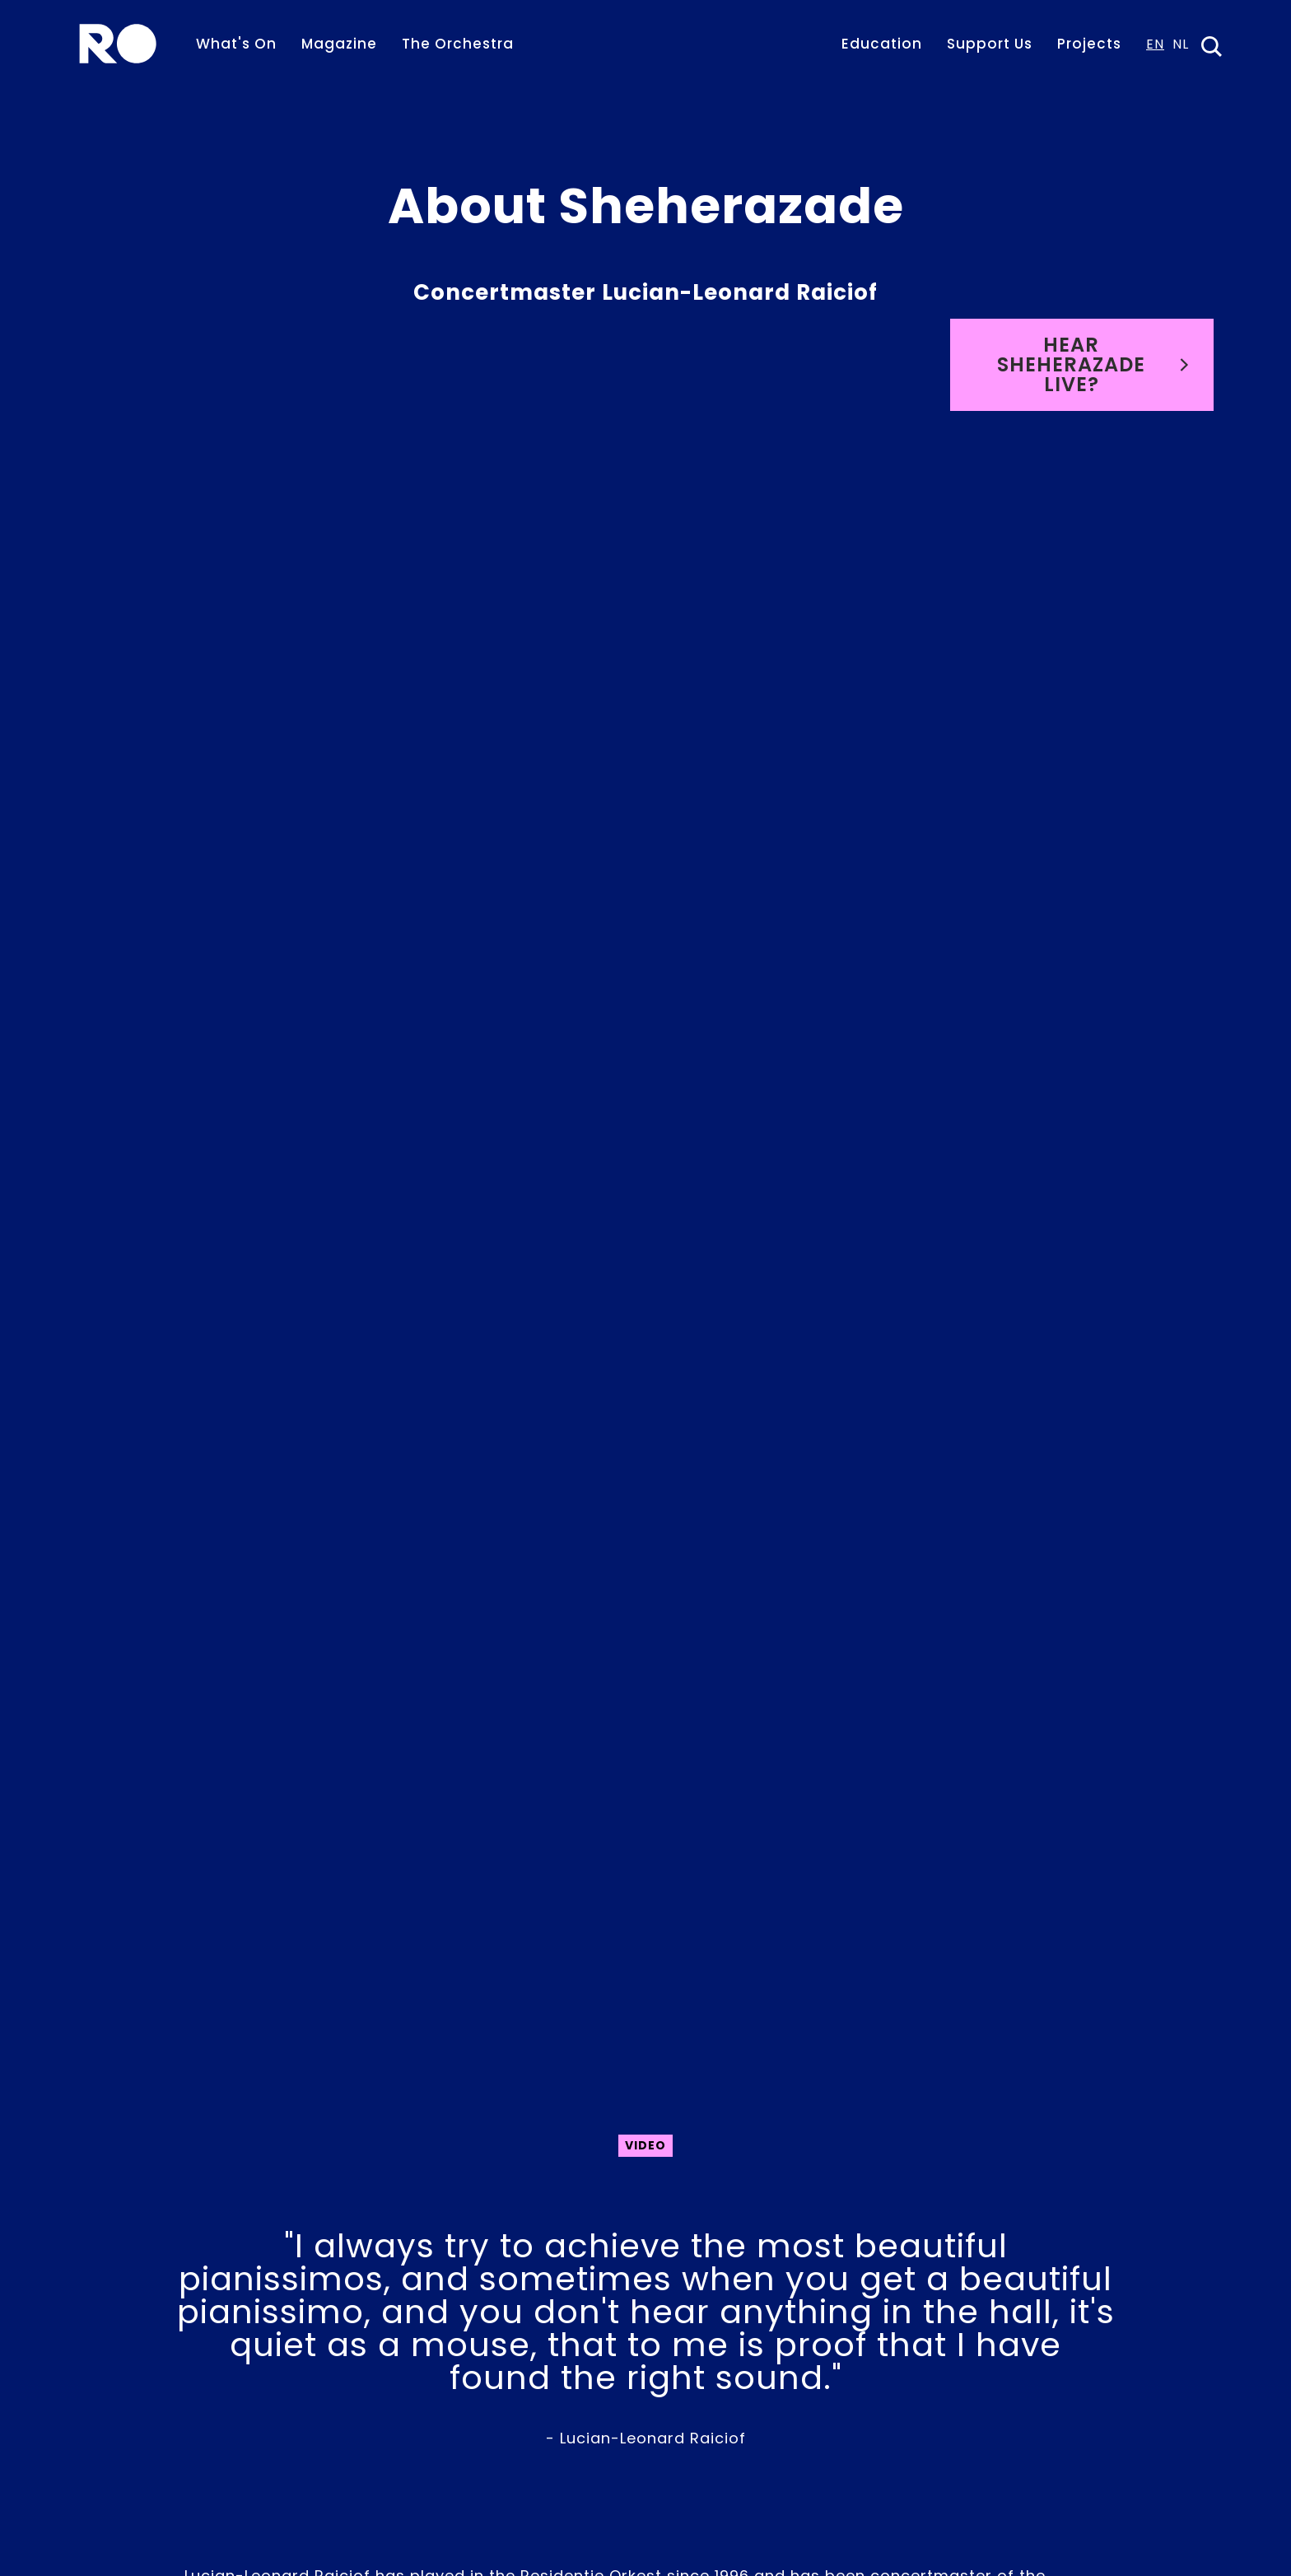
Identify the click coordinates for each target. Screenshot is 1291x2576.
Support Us (989, 44)
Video (645, 2145)
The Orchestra (458, 44)
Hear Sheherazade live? (1093, 364)
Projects (1089, 44)
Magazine (339, 44)
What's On (236, 44)
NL (1180, 46)
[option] (1180, 49)
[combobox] (1155, 49)
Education (881, 44)
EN (1155, 46)
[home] (117, 44)
